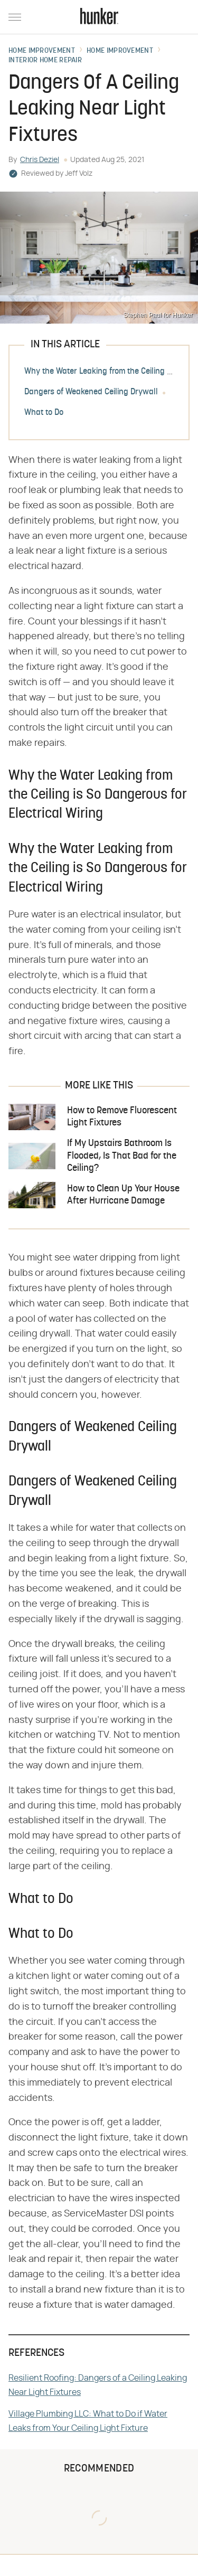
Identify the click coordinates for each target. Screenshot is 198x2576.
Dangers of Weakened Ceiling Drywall (91, 392)
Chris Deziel (39, 160)
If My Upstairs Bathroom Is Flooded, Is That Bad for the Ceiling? (121, 1156)
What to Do (43, 413)
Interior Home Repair (45, 60)
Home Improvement (41, 51)
